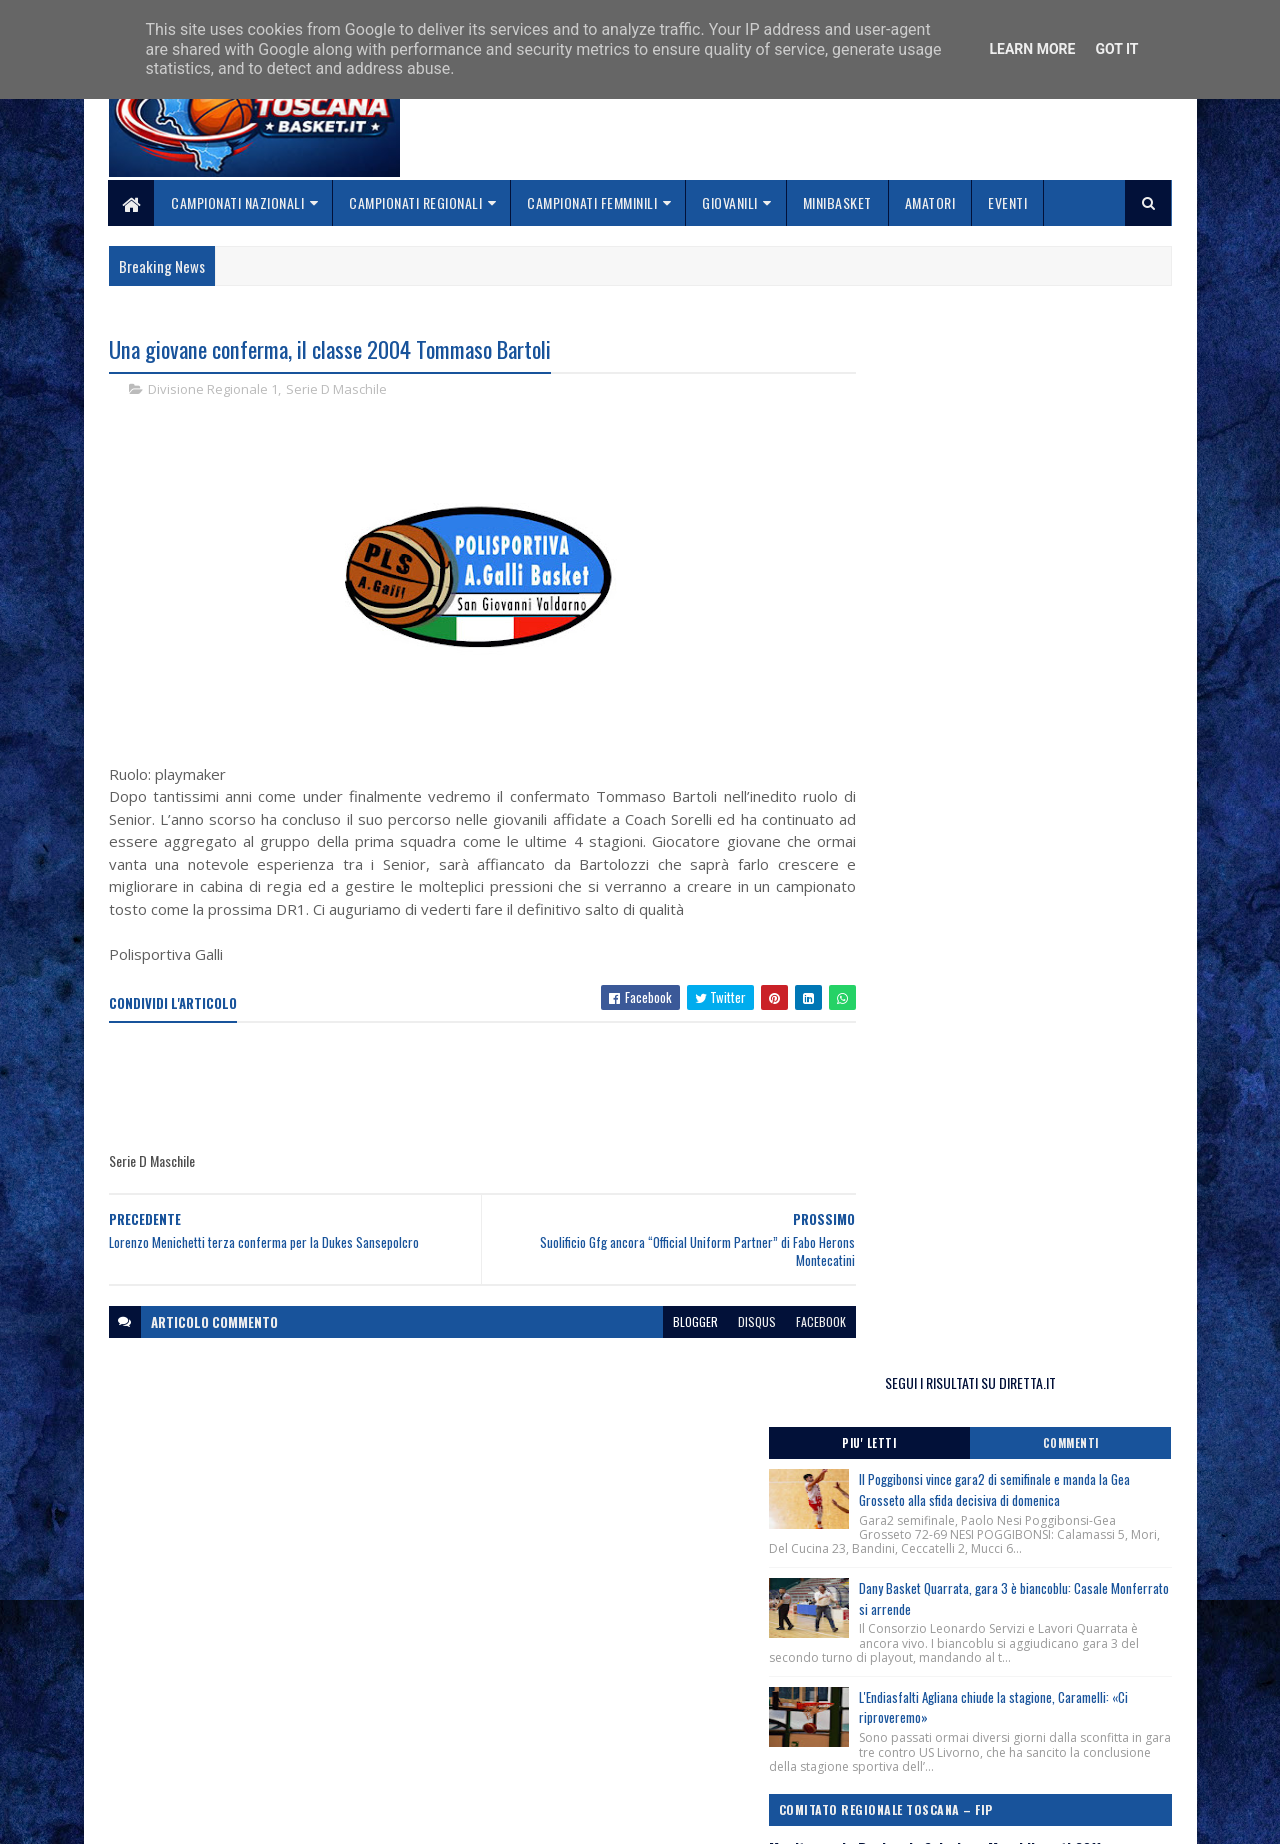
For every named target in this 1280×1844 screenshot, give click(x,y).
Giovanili (731, 202)
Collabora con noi (525, 1736)
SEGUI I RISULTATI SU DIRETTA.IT (1012, 354)
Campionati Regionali (416, 202)
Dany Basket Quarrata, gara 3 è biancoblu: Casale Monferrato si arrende (1049, 590)
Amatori (930, 202)
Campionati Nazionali (238, 202)
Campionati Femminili (593, 202)
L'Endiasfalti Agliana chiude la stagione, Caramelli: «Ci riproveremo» (1041, 713)
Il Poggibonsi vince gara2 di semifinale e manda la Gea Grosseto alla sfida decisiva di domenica (1053, 472)
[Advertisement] (473, 1112)
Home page (504, 1689)
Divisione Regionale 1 (213, 390)
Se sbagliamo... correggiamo (559, 1760)
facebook (782, 1344)
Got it (1116, 49)
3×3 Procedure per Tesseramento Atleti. (979, 1007)
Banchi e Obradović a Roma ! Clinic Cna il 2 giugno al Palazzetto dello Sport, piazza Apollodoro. (1011, 958)
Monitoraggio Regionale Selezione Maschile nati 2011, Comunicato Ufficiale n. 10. (1004, 877)
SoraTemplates (203, 1816)
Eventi (1008, 202)
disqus (718, 1344)
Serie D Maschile (336, 390)
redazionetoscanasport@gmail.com (1049, 1691)
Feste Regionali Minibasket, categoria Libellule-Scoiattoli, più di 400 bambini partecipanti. (1003, 1056)
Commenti (1092, 415)
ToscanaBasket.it (938, 1179)
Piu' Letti (932, 415)
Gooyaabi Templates (370, 1816)
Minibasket (837, 202)
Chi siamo (500, 1713)
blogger (656, 1344)
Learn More (1032, 49)
